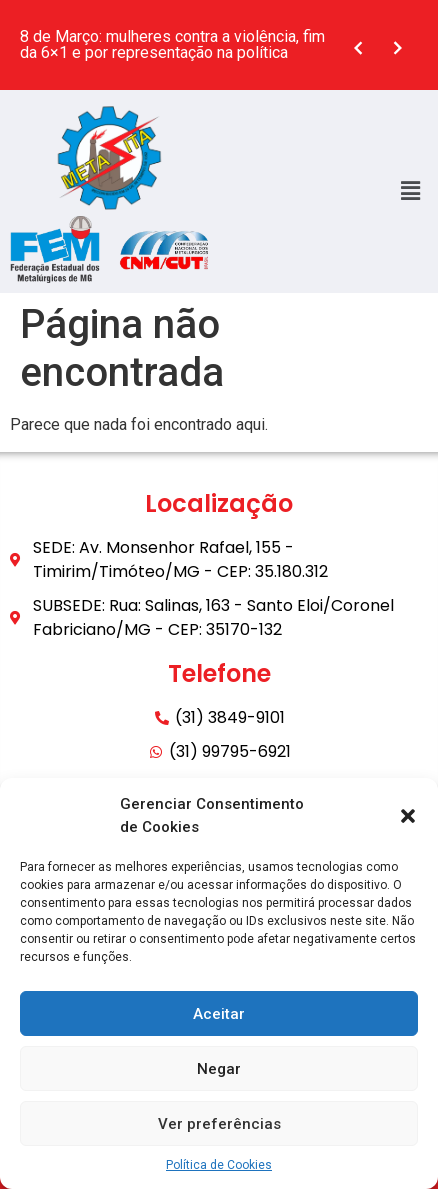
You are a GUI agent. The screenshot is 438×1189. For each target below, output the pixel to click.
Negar (219, 1069)
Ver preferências (219, 1124)
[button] (408, 816)
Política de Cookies (219, 1165)
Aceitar (219, 1014)
